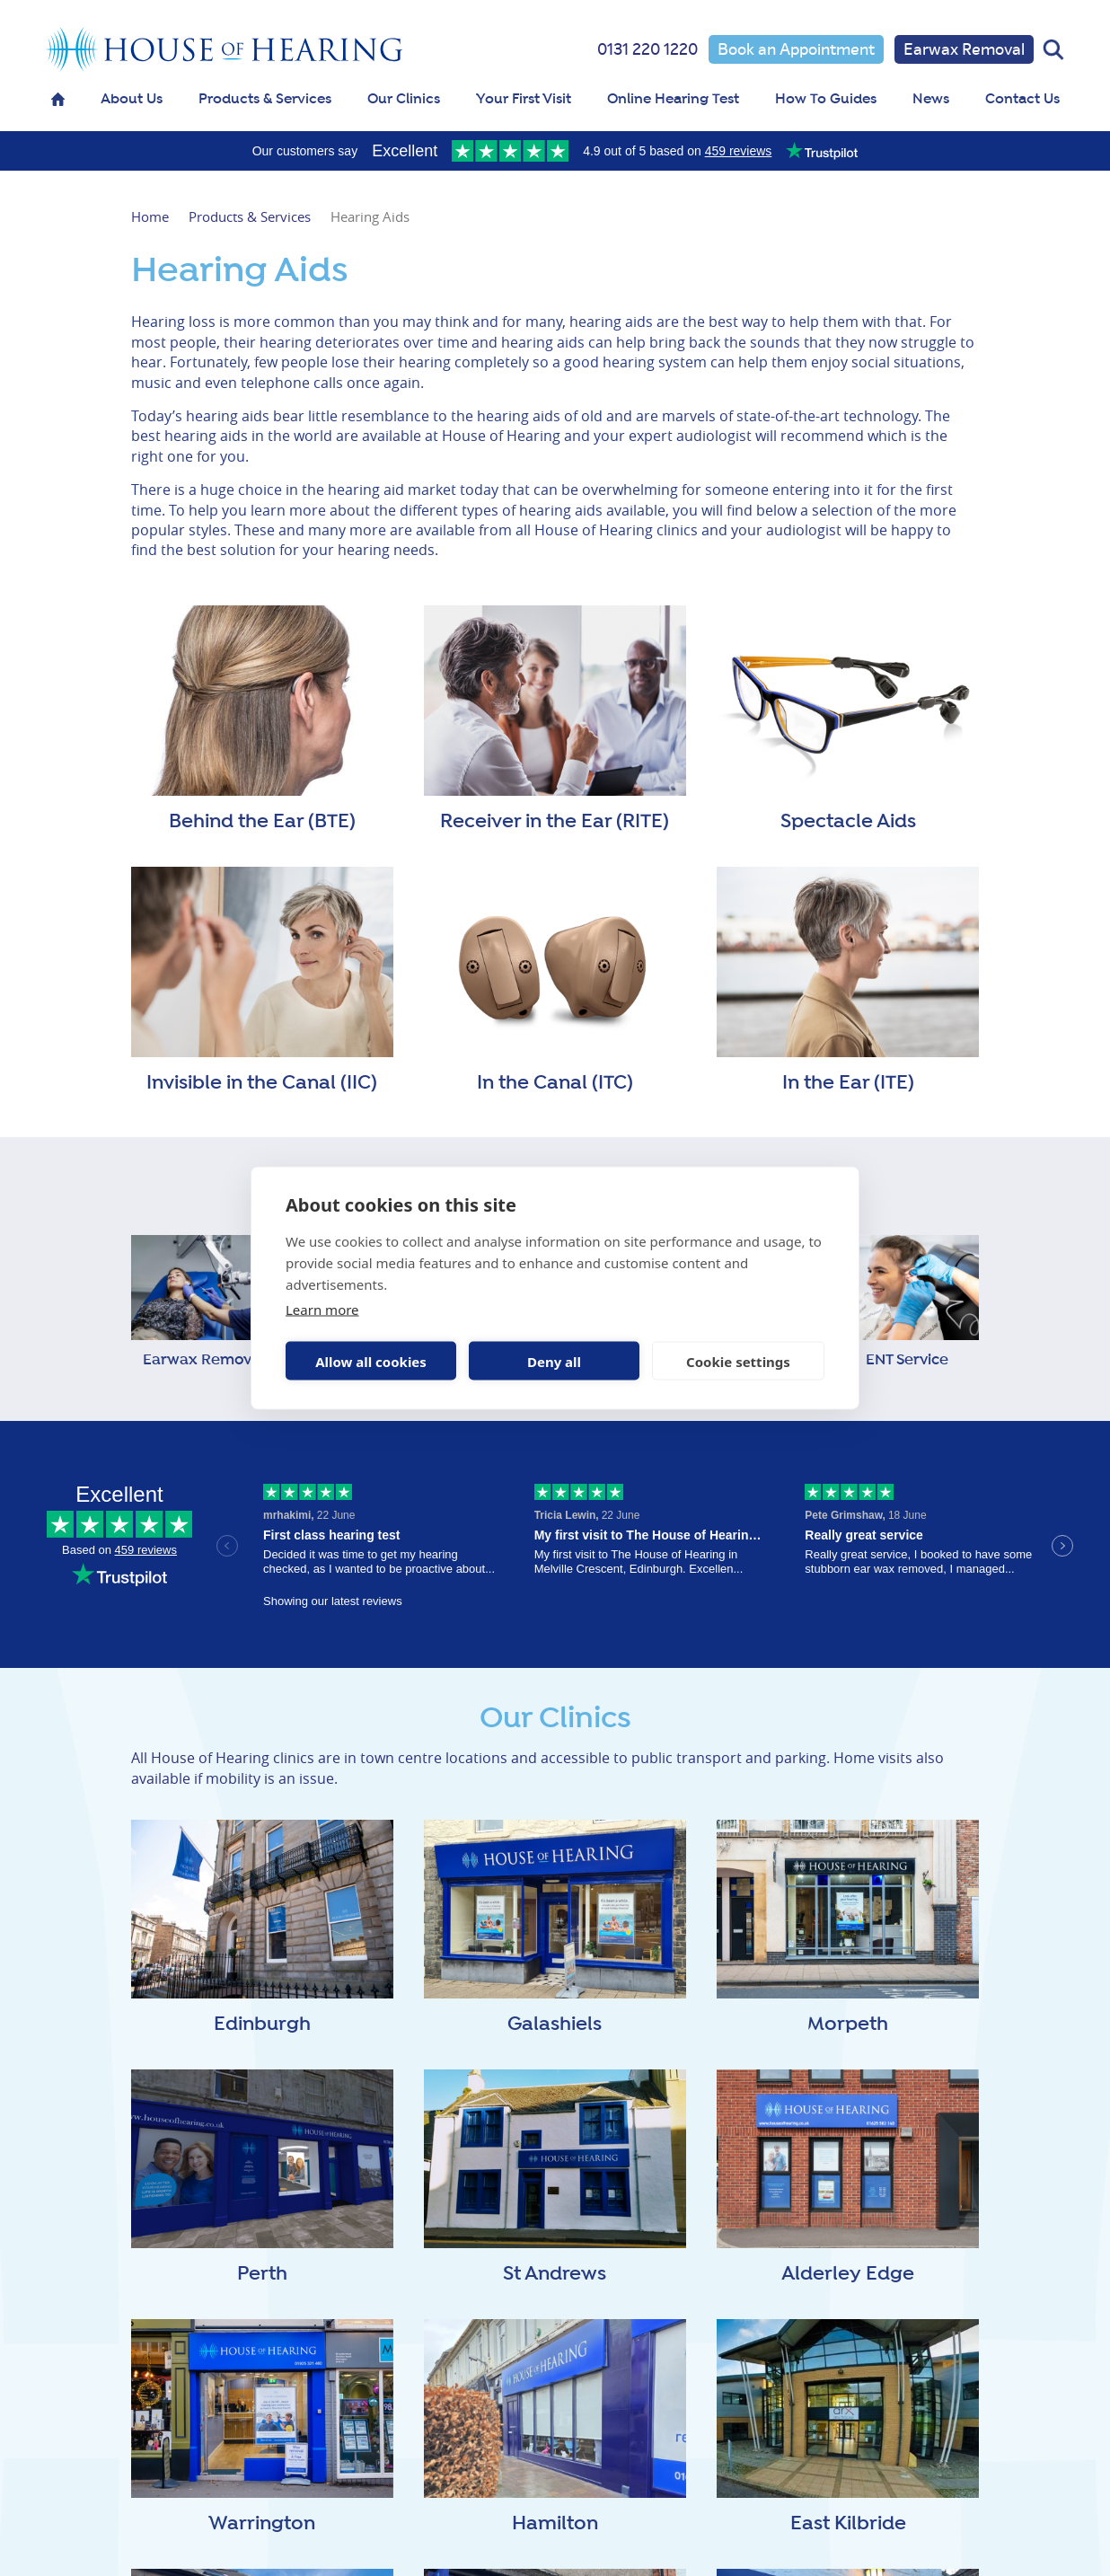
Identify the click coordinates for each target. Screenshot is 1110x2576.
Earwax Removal (964, 49)
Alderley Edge (847, 2274)
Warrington (261, 2523)
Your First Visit (523, 99)
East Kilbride (848, 2523)
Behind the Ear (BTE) (262, 821)
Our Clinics (403, 99)
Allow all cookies (371, 1361)
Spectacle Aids (848, 821)
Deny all (554, 1361)
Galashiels (554, 2024)
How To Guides (826, 99)
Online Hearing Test (673, 99)
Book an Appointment (796, 49)
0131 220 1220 (647, 49)
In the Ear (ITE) (848, 1083)
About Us (132, 99)
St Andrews (554, 2274)
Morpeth (847, 2024)
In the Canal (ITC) (555, 1083)
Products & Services (264, 99)
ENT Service (907, 1360)
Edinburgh (262, 2024)
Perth (262, 2274)
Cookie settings (738, 1361)
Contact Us (1022, 99)
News (930, 99)
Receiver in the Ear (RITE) (554, 821)
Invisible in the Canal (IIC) (261, 1083)
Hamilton (555, 2523)
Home (150, 216)
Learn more (322, 1310)
